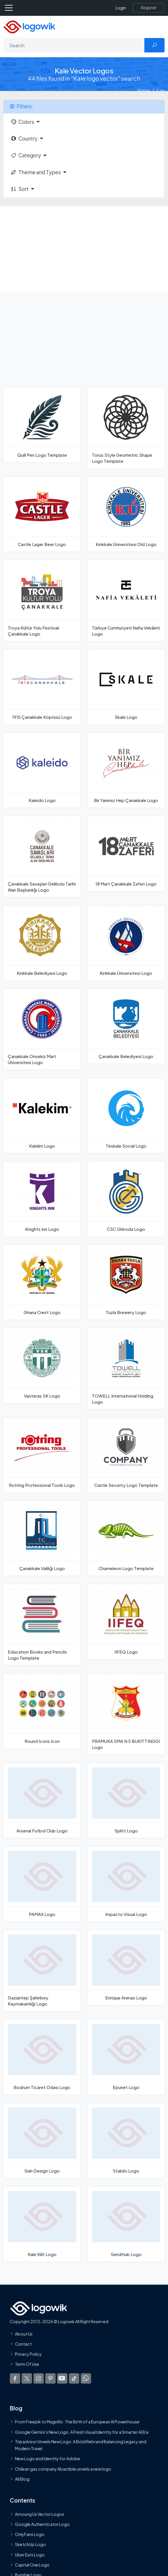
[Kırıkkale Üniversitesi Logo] (126, 943)
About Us (24, 2333)
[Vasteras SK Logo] (42, 1365)
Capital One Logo (32, 2564)
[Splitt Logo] (126, 1800)
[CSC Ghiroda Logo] (126, 1199)
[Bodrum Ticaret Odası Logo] (42, 2057)
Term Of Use (27, 2364)
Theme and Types (35, 172)
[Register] (149, 7)
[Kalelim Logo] (42, 1115)
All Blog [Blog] (22, 2478)
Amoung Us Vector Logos (39, 2513)
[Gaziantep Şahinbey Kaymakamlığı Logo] (42, 1970)
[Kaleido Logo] (42, 770)
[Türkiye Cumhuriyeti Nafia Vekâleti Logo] (126, 600)
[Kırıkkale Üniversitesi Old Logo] (126, 514)
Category (25, 155)
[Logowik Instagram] (38, 2378)
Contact (23, 2343)
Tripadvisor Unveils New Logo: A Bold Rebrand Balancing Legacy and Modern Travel (80, 2445)
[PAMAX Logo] (42, 1884)
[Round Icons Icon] (42, 1711)
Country (23, 138)
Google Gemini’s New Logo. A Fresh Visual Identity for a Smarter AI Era (81, 2431)
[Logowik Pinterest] (50, 2378)
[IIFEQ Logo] (126, 1621)
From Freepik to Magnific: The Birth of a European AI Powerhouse (77, 2421)
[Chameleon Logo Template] (126, 1538)
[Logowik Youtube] (62, 2378)
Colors (22, 122)
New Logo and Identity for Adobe (47, 2458)
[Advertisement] (84, 249)
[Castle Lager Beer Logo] (42, 514)
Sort (19, 189)
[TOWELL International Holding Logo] (126, 1368)
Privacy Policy (28, 2354)
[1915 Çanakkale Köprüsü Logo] (42, 687)
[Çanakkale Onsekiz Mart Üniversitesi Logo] (42, 1029)
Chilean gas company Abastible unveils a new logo (63, 2468)
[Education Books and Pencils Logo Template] (42, 1624)
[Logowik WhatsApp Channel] (86, 2378)
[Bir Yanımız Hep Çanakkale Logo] (126, 770)
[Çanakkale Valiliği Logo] (42, 1538)
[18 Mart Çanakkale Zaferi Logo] (126, 853)
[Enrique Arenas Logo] (126, 1967)
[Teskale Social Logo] (126, 1115)
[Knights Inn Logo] (42, 1199)
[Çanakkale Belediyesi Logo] (126, 1026)
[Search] (74, 45)
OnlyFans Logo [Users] (29, 2534)
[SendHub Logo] (126, 2224)
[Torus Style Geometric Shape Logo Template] (126, 428)
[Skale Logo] (126, 687)
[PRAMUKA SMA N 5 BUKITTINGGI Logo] (126, 1714)
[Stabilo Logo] (126, 2140)
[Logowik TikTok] (74, 2378)
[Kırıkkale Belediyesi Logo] (42, 943)
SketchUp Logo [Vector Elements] (30, 2544)
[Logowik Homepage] (29, 26)
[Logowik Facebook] (15, 2378)
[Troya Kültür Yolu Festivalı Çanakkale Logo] (42, 600)
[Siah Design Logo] (42, 2140)
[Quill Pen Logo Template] (42, 425)
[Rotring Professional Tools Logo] (42, 1455)
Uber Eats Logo (30, 2554)
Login (121, 7)
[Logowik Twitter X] (27, 2378)
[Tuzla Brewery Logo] (126, 1282)
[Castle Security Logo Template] (126, 1455)
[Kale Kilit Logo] (42, 2224)
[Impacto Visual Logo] (126, 1884)
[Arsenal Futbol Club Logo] (42, 1800)
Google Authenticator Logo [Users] (42, 2524)
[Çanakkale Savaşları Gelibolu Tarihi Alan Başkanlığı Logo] (42, 856)
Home (143, 90)
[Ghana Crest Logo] (42, 1282)
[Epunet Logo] (126, 2057)
